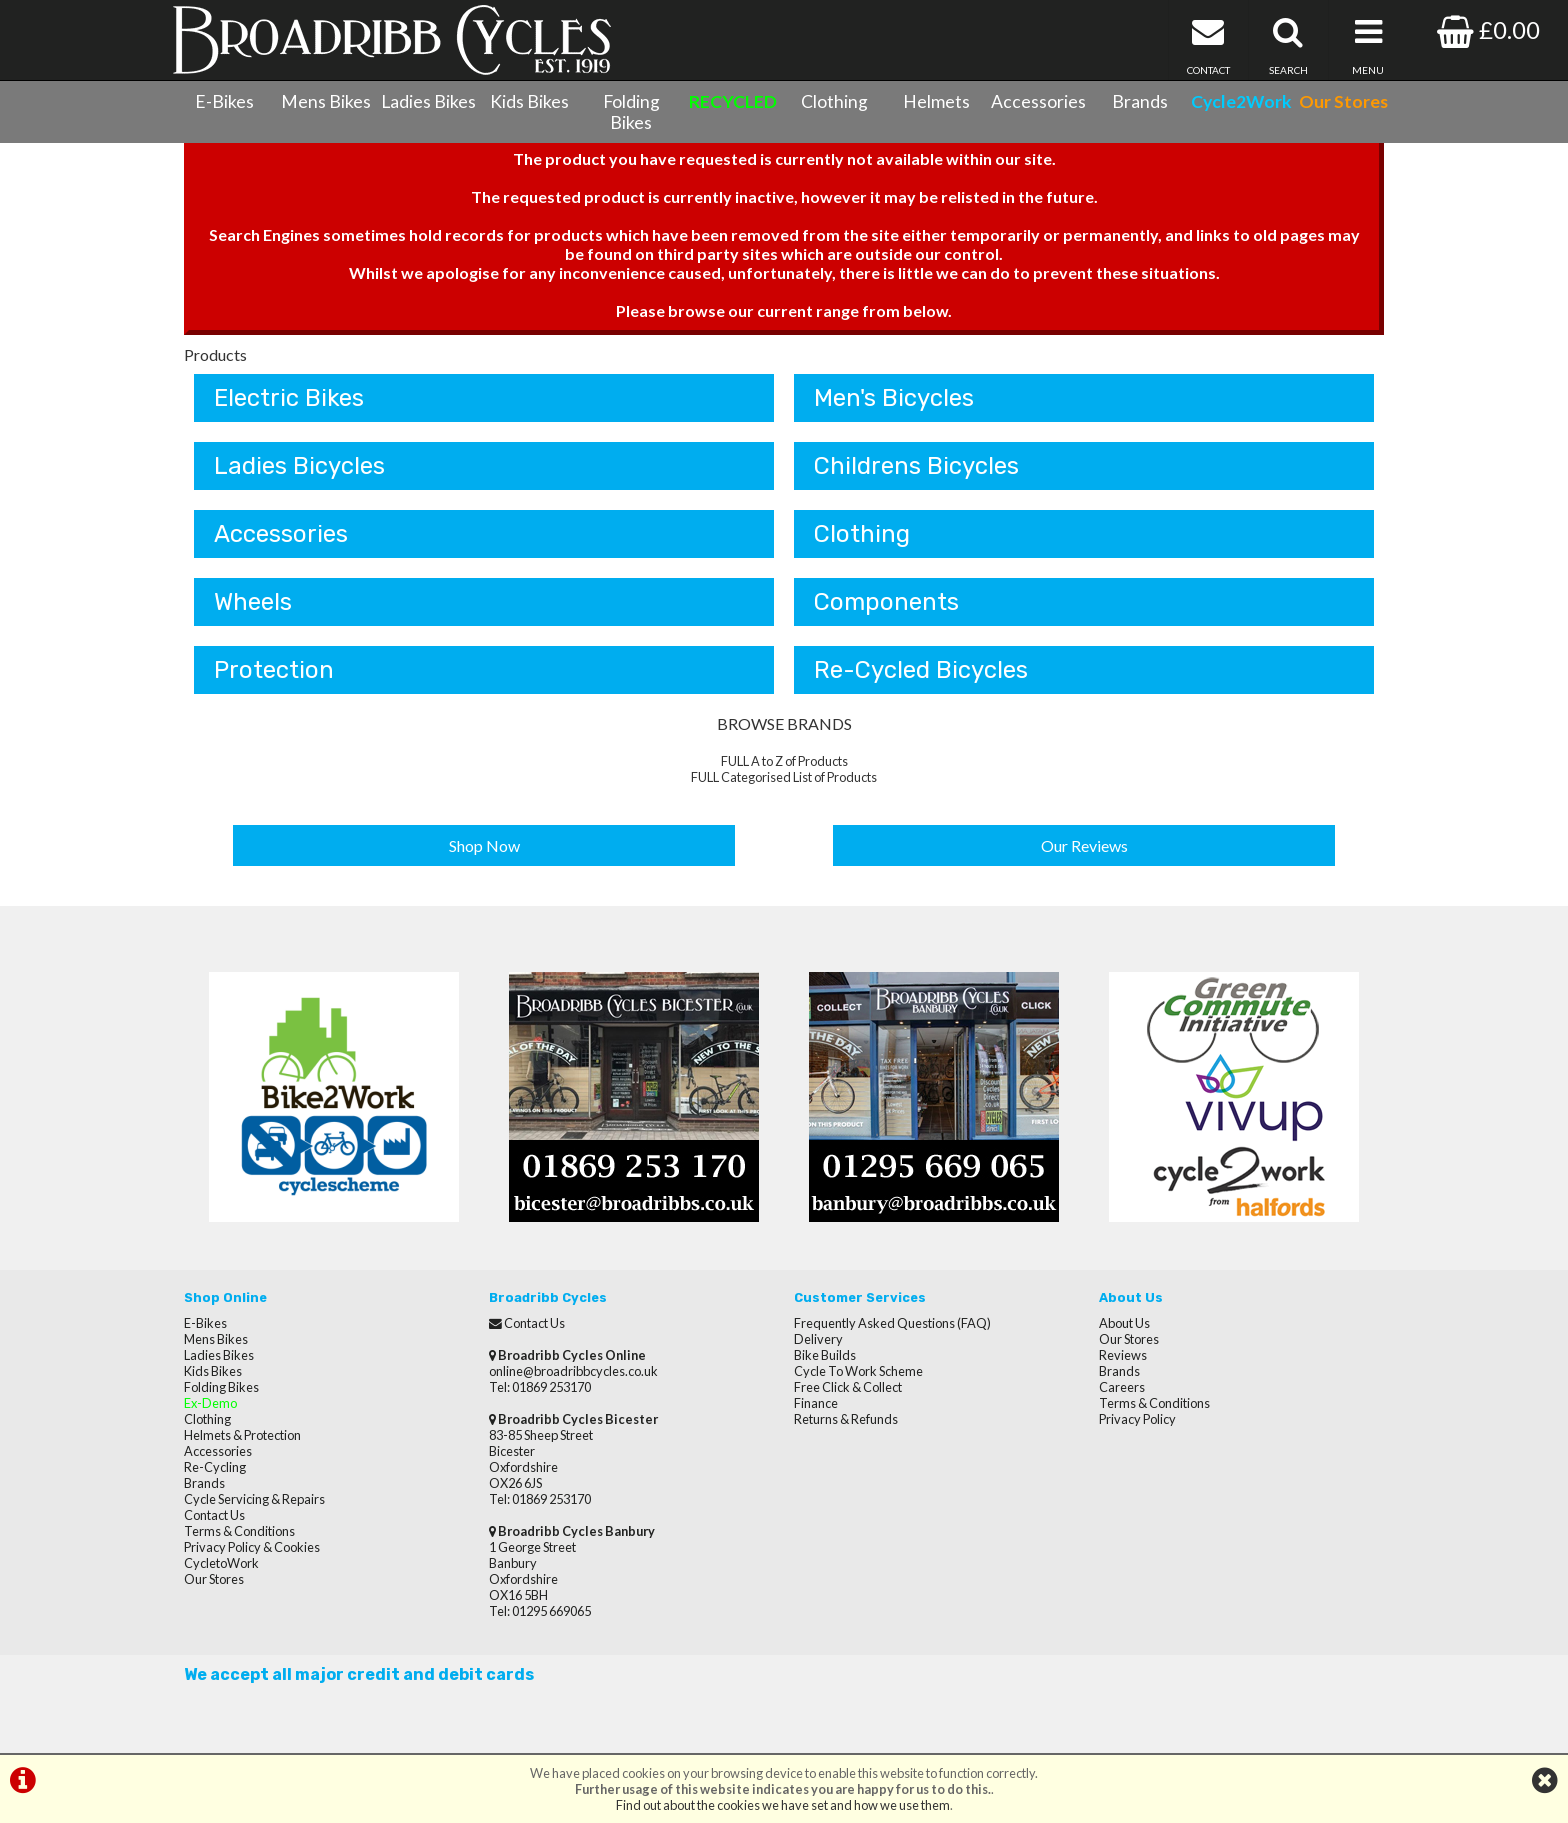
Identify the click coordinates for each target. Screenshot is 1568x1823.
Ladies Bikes (428, 101)
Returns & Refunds (846, 1419)
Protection (274, 670)
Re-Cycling (215, 1467)
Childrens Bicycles (916, 466)
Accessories (1038, 101)
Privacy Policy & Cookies (252, 1547)
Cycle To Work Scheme (858, 1371)
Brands (1140, 101)
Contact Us (214, 1515)
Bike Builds (825, 1355)
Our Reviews (1084, 845)
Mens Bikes (326, 101)
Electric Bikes (289, 398)
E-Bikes (224, 101)
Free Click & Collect (848, 1387)
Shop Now (484, 845)
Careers (1122, 1387)
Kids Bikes (529, 101)
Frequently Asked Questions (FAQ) (892, 1323)
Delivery (818, 1339)
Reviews (1123, 1355)
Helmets (936, 101)
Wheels (253, 602)
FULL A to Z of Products (784, 761)
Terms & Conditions (239, 1531)
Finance (816, 1403)
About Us (1124, 1323)
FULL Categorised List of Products (784, 777)
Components (886, 602)
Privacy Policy (1137, 1419)
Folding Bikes (631, 112)
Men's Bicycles (894, 398)
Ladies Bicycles (299, 466)
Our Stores (214, 1579)
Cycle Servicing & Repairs (254, 1499)
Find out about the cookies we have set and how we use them (783, 1805)
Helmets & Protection (242, 1435)
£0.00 (1488, 29)
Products (215, 354)
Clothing (834, 101)
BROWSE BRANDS (784, 723)
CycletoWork (221, 1563)
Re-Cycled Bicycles (921, 670)
